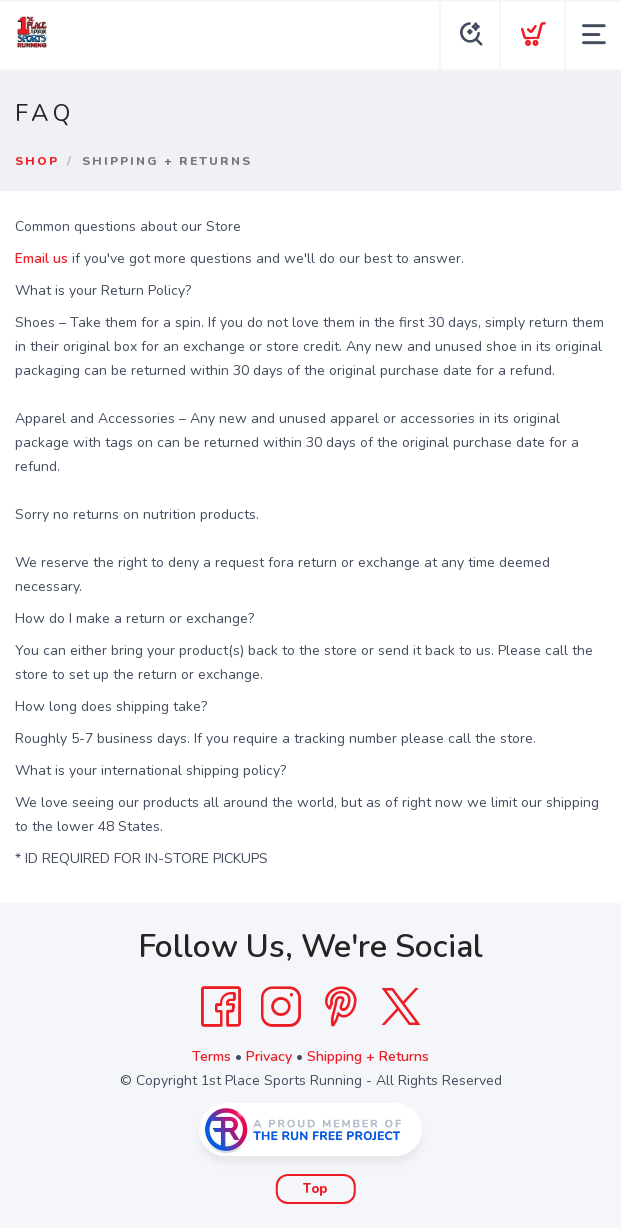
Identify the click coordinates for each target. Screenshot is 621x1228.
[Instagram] (281, 1007)
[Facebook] (221, 1007)
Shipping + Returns (368, 1056)
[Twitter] (401, 1007)
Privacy (269, 1056)
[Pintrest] (341, 1007)
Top (315, 1189)
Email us (41, 258)
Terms (211, 1056)
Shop (37, 161)
